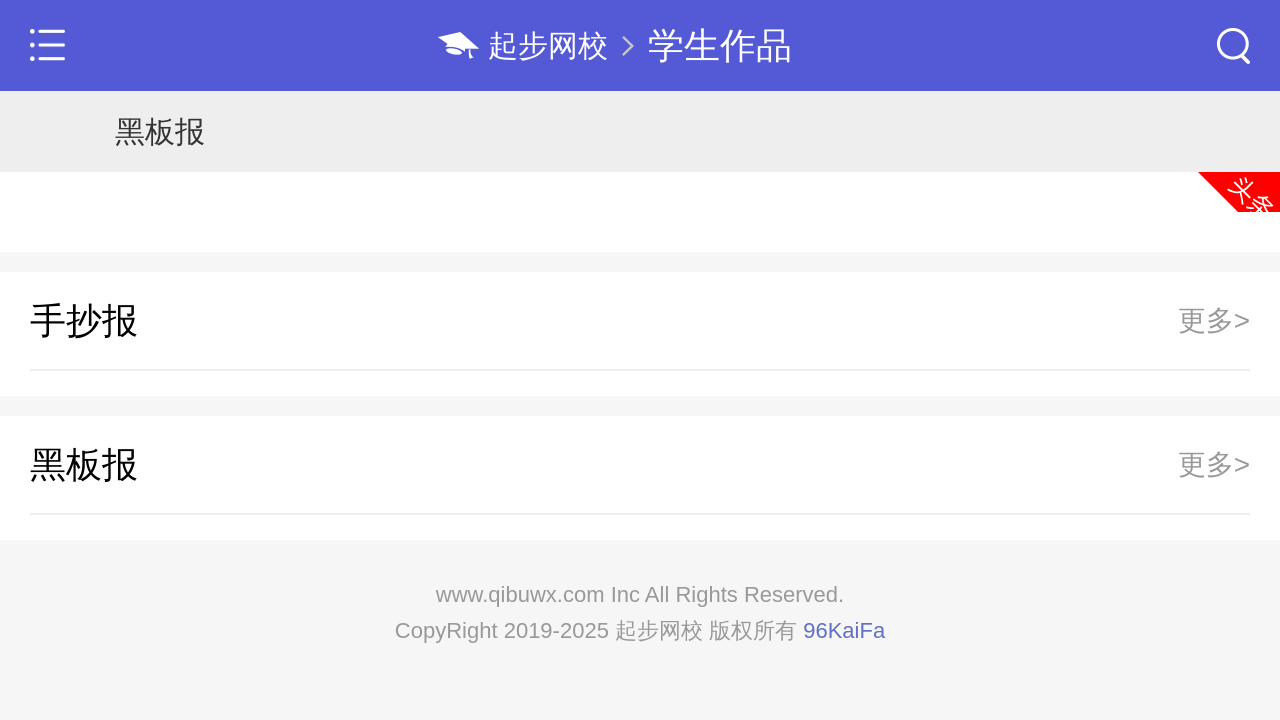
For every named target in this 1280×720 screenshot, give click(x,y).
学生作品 (720, 45)
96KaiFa (844, 630)
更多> (1214, 321)
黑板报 (160, 131)
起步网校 (548, 45)
